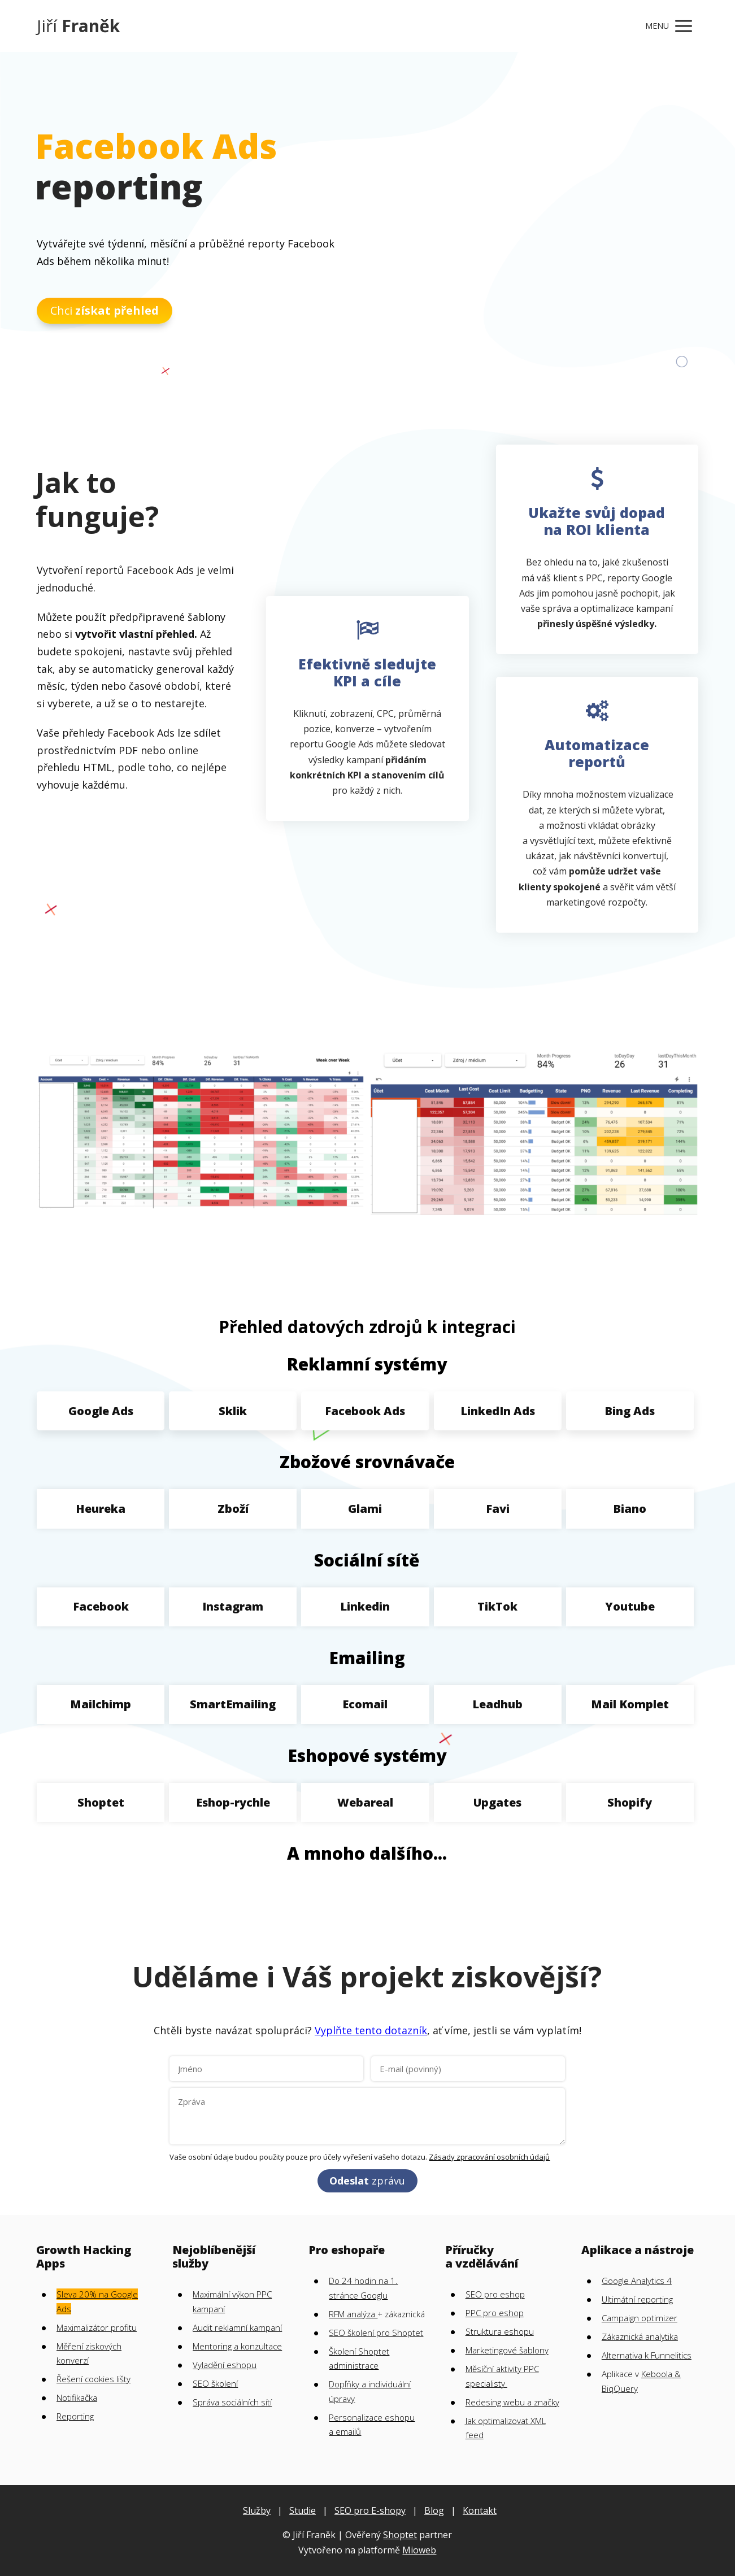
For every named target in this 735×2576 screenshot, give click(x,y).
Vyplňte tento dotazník (371, 2030)
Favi (498, 1508)
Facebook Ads (365, 1410)
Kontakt (480, 2510)
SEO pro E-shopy (370, 2510)
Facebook (101, 1606)
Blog (434, 2510)
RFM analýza (353, 2314)
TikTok (497, 1606)
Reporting (75, 2416)
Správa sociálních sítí (232, 2402)
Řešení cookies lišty (93, 2378)
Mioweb (419, 2550)
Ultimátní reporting (637, 2299)
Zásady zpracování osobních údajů (489, 2157)
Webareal (365, 1802)
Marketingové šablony (507, 2350)
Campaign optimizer (639, 2317)
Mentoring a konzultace (237, 2346)
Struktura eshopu (500, 2331)
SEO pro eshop (495, 2294)
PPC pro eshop (495, 2312)
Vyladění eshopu (224, 2364)
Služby (257, 2510)
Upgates (497, 1802)
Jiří (78, 26)
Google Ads (100, 1410)
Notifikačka (76, 2397)
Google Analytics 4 (637, 2280)
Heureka (100, 1508)
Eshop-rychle (233, 1802)
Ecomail (365, 1704)
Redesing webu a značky (512, 2402)
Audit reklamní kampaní (237, 2327)
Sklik (233, 1410)
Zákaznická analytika (640, 2336)
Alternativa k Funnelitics (646, 2355)
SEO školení (215, 2383)
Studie (302, 2510)
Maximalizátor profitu (96, 2327)
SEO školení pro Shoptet (376, 2332)
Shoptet (100, 1802)
